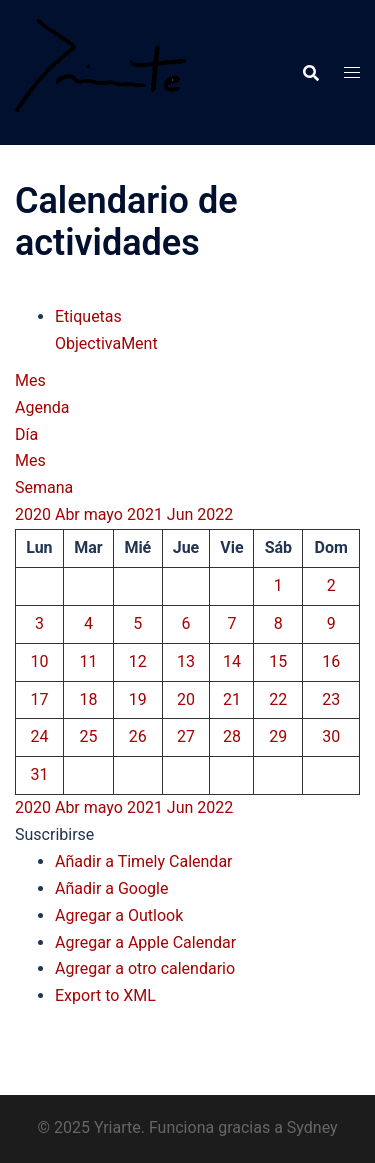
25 (88, 736)
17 (39, 699)
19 (138, 699)
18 (88, 699)
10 (39, 661)
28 (232, 736)
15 (278, 661)
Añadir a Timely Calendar (144, 861)
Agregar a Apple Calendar (145, 942)
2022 (215, 514)
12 (138, 661)
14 (232, 661)
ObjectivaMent (106, 343)
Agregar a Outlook (119, 915)
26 (138, 736)
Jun (182, 514)
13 (186, 661)
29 (278, 736)
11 (88, 661)
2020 (35, 514)
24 (39, 736)
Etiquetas (88, 316)
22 (278, 699)
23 (331, 699)
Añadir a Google (111, 888)
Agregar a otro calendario (145, 968)
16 (331, 661)
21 (232, 699)
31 (39, 774)
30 (331, 736)
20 (186, 699)
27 (186, 736)
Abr (69, 514)
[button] (54, 834)
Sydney (312, 1127)
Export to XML (105, 995)
